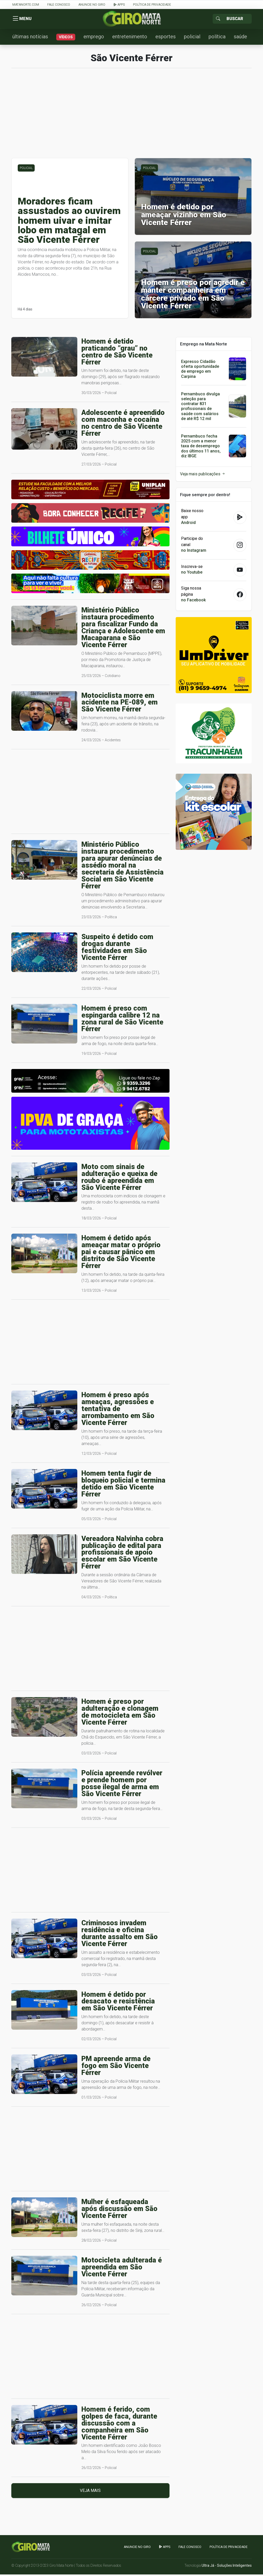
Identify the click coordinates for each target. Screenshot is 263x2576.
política (217, 38)
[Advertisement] (131, 117)
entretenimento (129, 38)
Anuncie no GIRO (91, 4)
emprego (93, 38)
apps (119, 4)
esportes (165, 38)
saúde (240, 38)
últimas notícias (30, 38)
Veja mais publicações (203, 475)
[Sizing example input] (237, 19)
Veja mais (90, 2492)
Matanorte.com (25, 4)
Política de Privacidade (152, 4)
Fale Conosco (58, 4)
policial (192, 38)
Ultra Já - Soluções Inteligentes (227, 2567)
